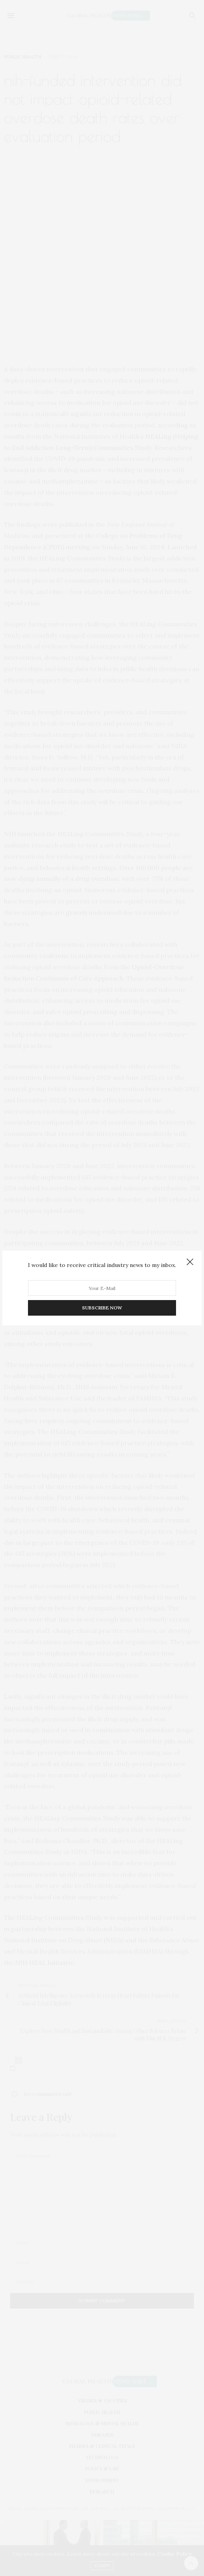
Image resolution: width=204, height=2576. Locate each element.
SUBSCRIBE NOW (102, 1308)
